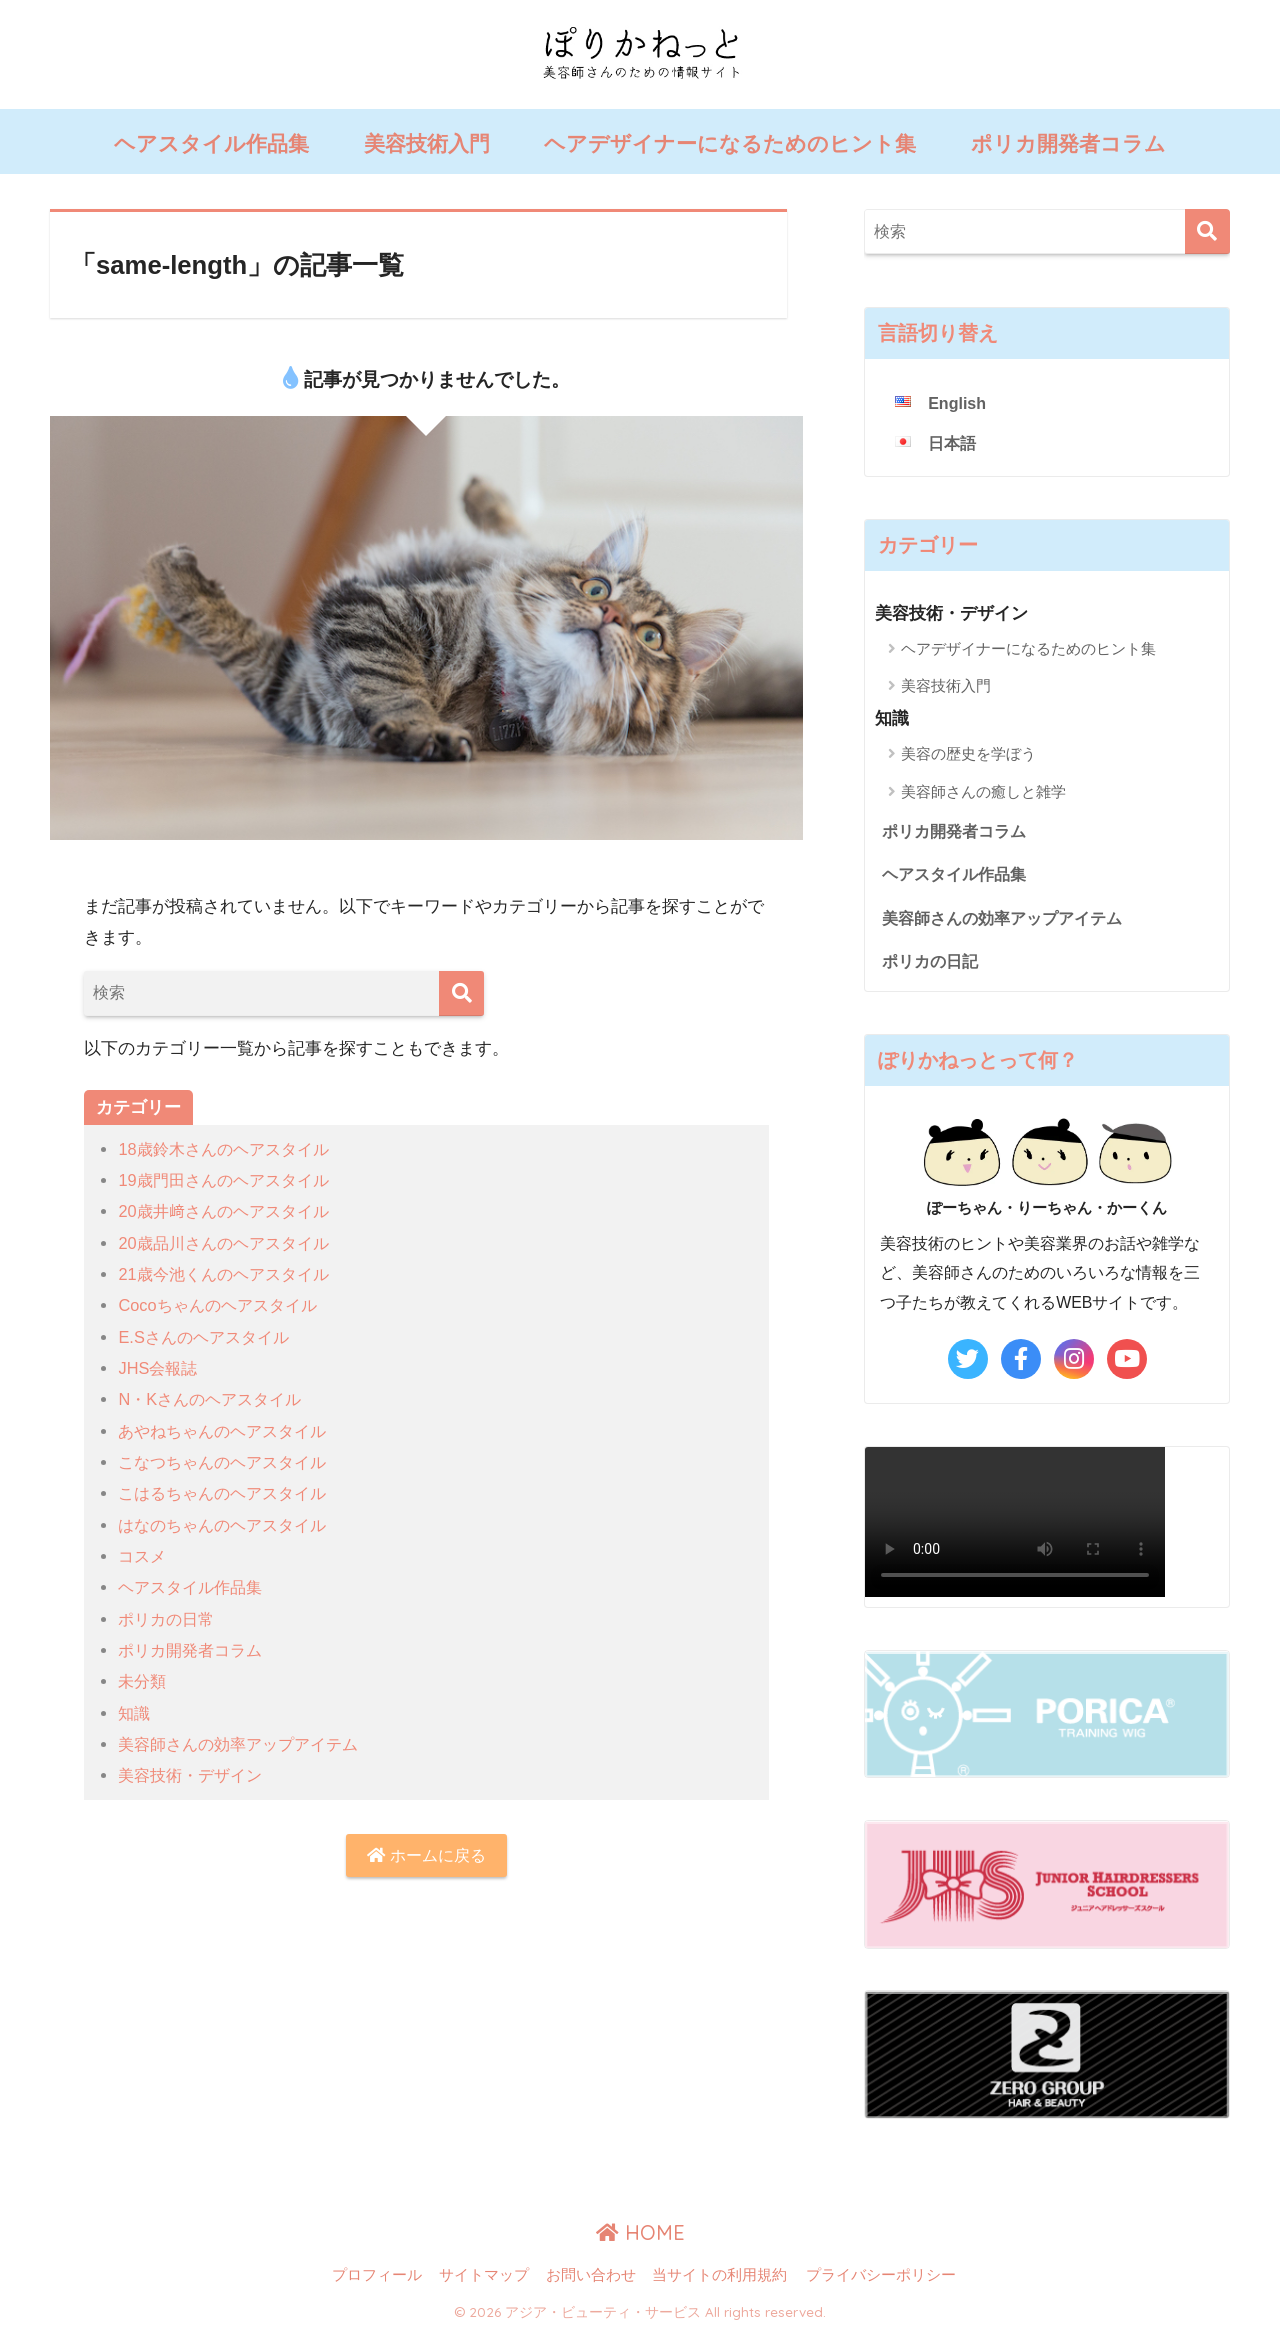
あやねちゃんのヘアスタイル (228, 1431)
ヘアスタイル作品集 (211, 143)
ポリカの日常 (169, 1619)
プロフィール (377, 2281)
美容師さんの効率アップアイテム (245, 1744)
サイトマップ (484, 2281)
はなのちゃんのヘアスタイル (228, 1525)
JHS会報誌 (159, 1368)
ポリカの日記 (933, 966)
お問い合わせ (591, 2281)
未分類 (143, 1681)
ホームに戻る (427, 1856)
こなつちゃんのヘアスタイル (228, 1462)
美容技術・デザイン (194, 1775)
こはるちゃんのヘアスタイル (228, 1493)
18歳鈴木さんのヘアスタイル (229, 1149)
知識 (135, 1713)
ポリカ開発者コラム (1068, 143)
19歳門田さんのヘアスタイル (229, 1180)
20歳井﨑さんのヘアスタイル (229, 1211)
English (958, 403)
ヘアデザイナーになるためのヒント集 (730, 143)
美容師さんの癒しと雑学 (983, 791)
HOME (640, 2238)
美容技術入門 (427, 143)
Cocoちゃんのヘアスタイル (223, 1305)
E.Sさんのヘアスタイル (208, 1337)
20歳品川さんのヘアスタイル (229, 1243)
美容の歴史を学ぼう (968, 754)
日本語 (953, 444)
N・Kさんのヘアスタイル (215, 1399)
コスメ (143, 1556)
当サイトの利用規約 (719, 2281)
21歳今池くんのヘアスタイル (229, 1274)
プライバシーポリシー (881, 2281)
